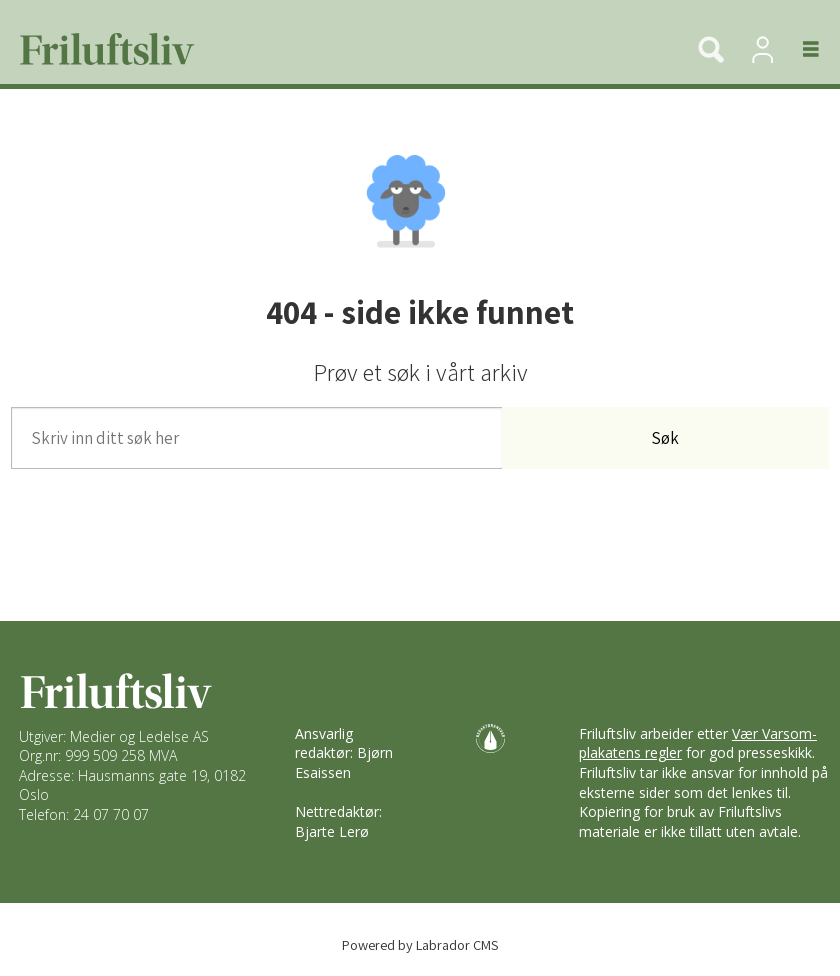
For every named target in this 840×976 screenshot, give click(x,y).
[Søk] (711, 49)
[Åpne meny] (799, 49)
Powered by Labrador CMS (420, 944)
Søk (665, 438)
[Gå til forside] (100, 49)
